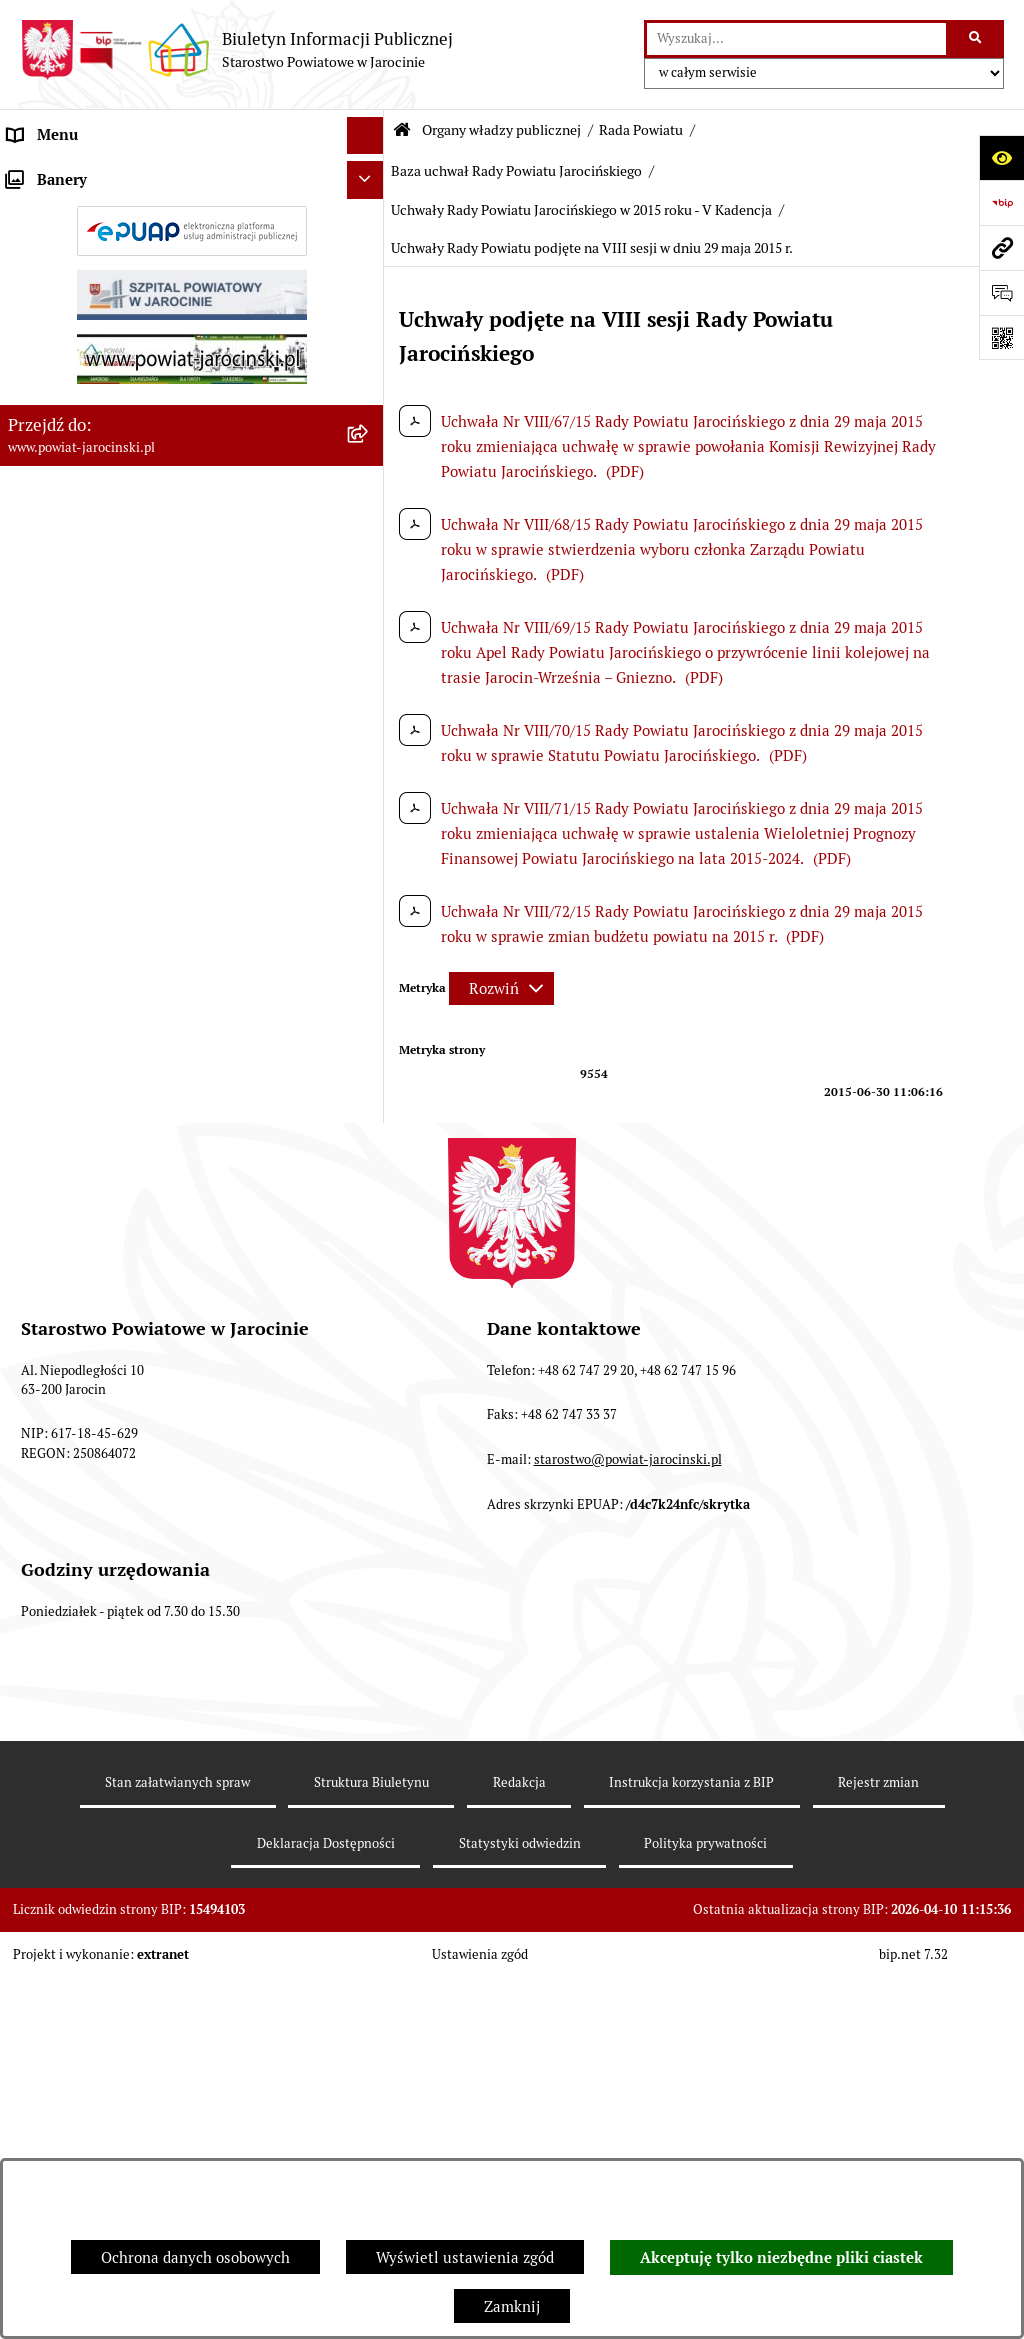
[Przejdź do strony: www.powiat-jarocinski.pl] (1001, 247)
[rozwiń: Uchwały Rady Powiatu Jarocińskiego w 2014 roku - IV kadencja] (369, 1120)
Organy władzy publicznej (501, 130)
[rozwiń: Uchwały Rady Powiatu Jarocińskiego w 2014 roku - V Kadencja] (369, 1193)
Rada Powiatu (641, 130)
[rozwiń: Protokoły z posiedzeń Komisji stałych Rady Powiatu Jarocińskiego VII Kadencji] (369, 851)
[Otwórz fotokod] (1001, 337)
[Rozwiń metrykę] (501, 988)
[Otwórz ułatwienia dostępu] (1001, 157)
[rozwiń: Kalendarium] (369, 727)
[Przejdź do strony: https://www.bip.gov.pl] (1001, 202)
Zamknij (512, 2306)
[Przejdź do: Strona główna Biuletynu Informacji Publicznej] (402, 130)
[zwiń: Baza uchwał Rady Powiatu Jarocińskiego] (369, 997)
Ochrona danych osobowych (195, 2257)
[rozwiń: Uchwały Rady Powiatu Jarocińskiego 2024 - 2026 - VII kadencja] (369, 1047)
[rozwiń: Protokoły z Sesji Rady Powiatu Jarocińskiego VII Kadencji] (369, 778)
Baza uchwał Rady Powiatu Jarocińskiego (516, 171)
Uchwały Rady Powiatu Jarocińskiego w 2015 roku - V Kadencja (581, 210)
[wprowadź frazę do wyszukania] (796, 39)
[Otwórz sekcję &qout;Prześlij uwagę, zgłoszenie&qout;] (1001, 292)
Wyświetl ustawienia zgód (465, 2257)
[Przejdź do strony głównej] (236, 50)
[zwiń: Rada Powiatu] (369, 222)
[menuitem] (192, 223)
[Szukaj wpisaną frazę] (976, 39)
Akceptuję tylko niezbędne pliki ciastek (781, 2258)
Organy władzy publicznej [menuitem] (95, 172)
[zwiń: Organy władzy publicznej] (369, 173)
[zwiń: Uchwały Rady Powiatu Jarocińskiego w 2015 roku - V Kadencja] (369, 1266)
